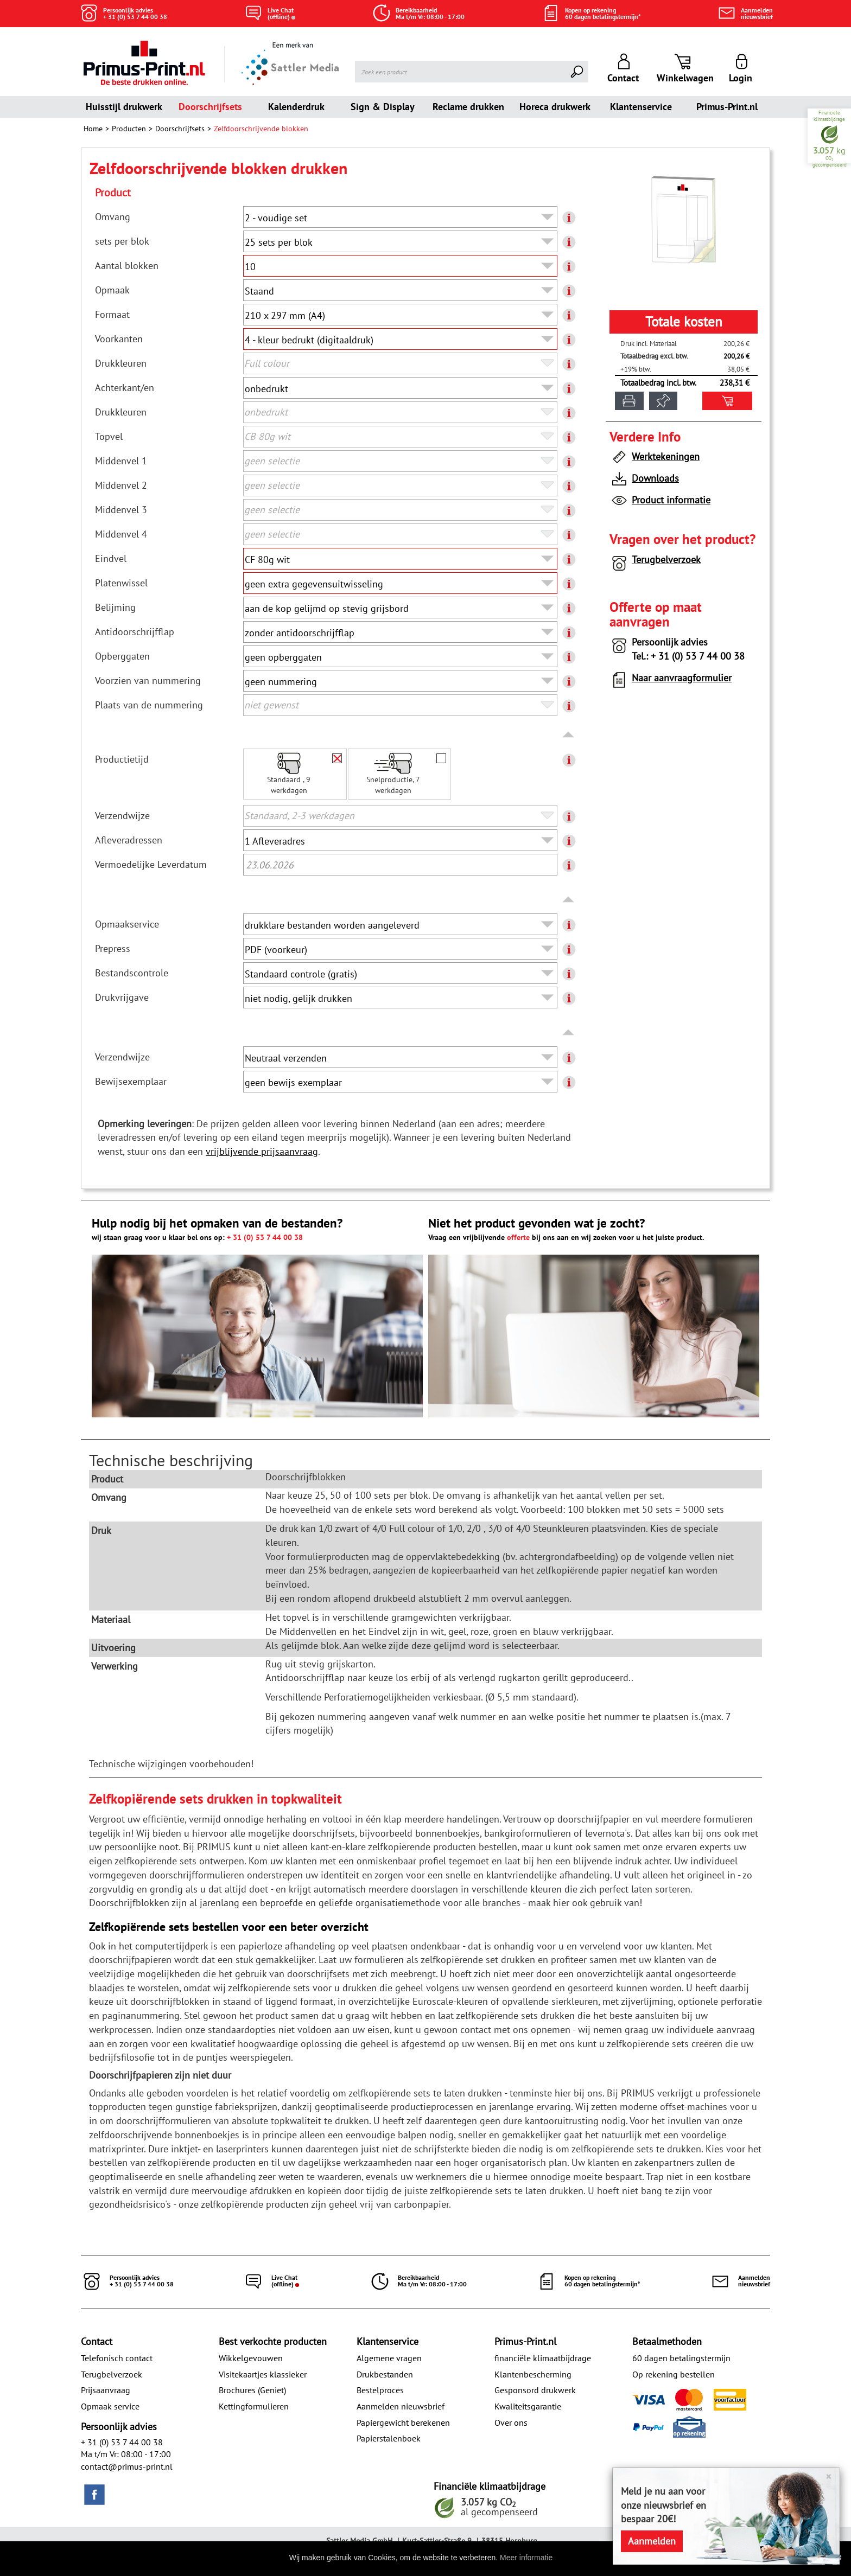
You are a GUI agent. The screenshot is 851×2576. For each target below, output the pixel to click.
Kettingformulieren (254, 2406)
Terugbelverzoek (655, 562)
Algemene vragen (389, 2358)
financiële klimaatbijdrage (542, 2358)
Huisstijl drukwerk (124, 106)
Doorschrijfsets (210, 106)
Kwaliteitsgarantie (527, 2406)
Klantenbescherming (532, 2374)
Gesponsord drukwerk (535, 2390)
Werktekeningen (654, 459)
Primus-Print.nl (727, 106)
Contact (96, 2341)
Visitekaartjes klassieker (263, 2374)
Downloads (644, 480)
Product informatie (659, 502)
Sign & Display (383, 106)
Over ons (511, 2422)
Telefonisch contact (117, 2358)
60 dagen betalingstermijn (681, 2358)
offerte (518, 1237)
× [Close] (828, 2476)
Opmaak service (110, 2406)
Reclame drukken (468, 106)
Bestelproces (380, 2390)
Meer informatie (526, 2557)
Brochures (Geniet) (252, 2390)
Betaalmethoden (667, 2341)
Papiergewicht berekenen (403, 2422)
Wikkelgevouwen (251, 2358)
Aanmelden (652, 2541)
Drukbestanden (385, 2374)
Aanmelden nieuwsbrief (400, 2406)
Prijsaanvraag (105, 2390)
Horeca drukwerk (554, 106)
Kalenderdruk (296, 106)
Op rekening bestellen (673, 2374)
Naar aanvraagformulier (670, 680)
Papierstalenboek (389, 2438)
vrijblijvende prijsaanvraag (262, 1151)
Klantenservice (641, 106)
